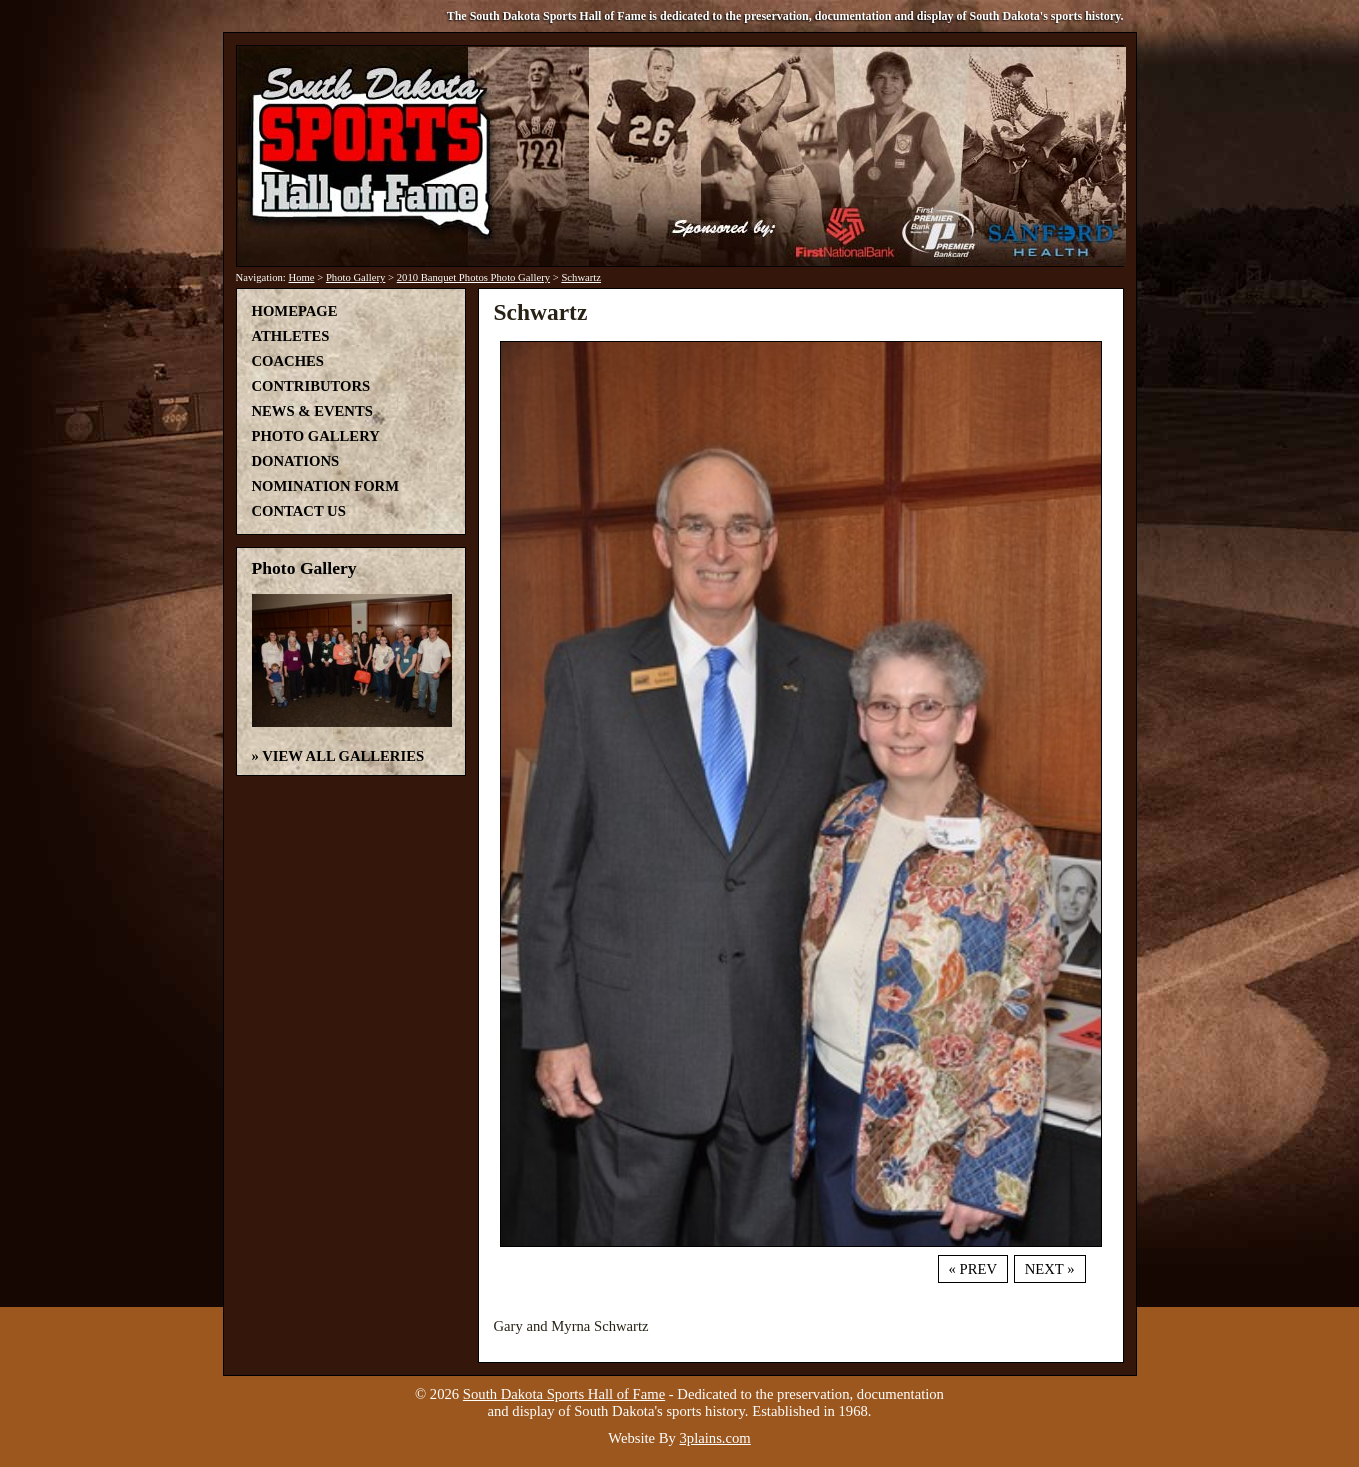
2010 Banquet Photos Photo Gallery (473, 277)
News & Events (312, 411)
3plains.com (715, 1438)
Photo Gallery (356, 277)
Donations (296, 461)
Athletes (291, 336)
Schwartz (581, 277)
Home (301, 277)
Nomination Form (326, 486)
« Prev (973, 1269)
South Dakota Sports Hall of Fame (564, 1394)
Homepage (295, 311)
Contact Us (299, 511)
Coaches (288, 361)
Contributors (311, 386)
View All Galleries (343, 756)
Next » (1050, 1269)
